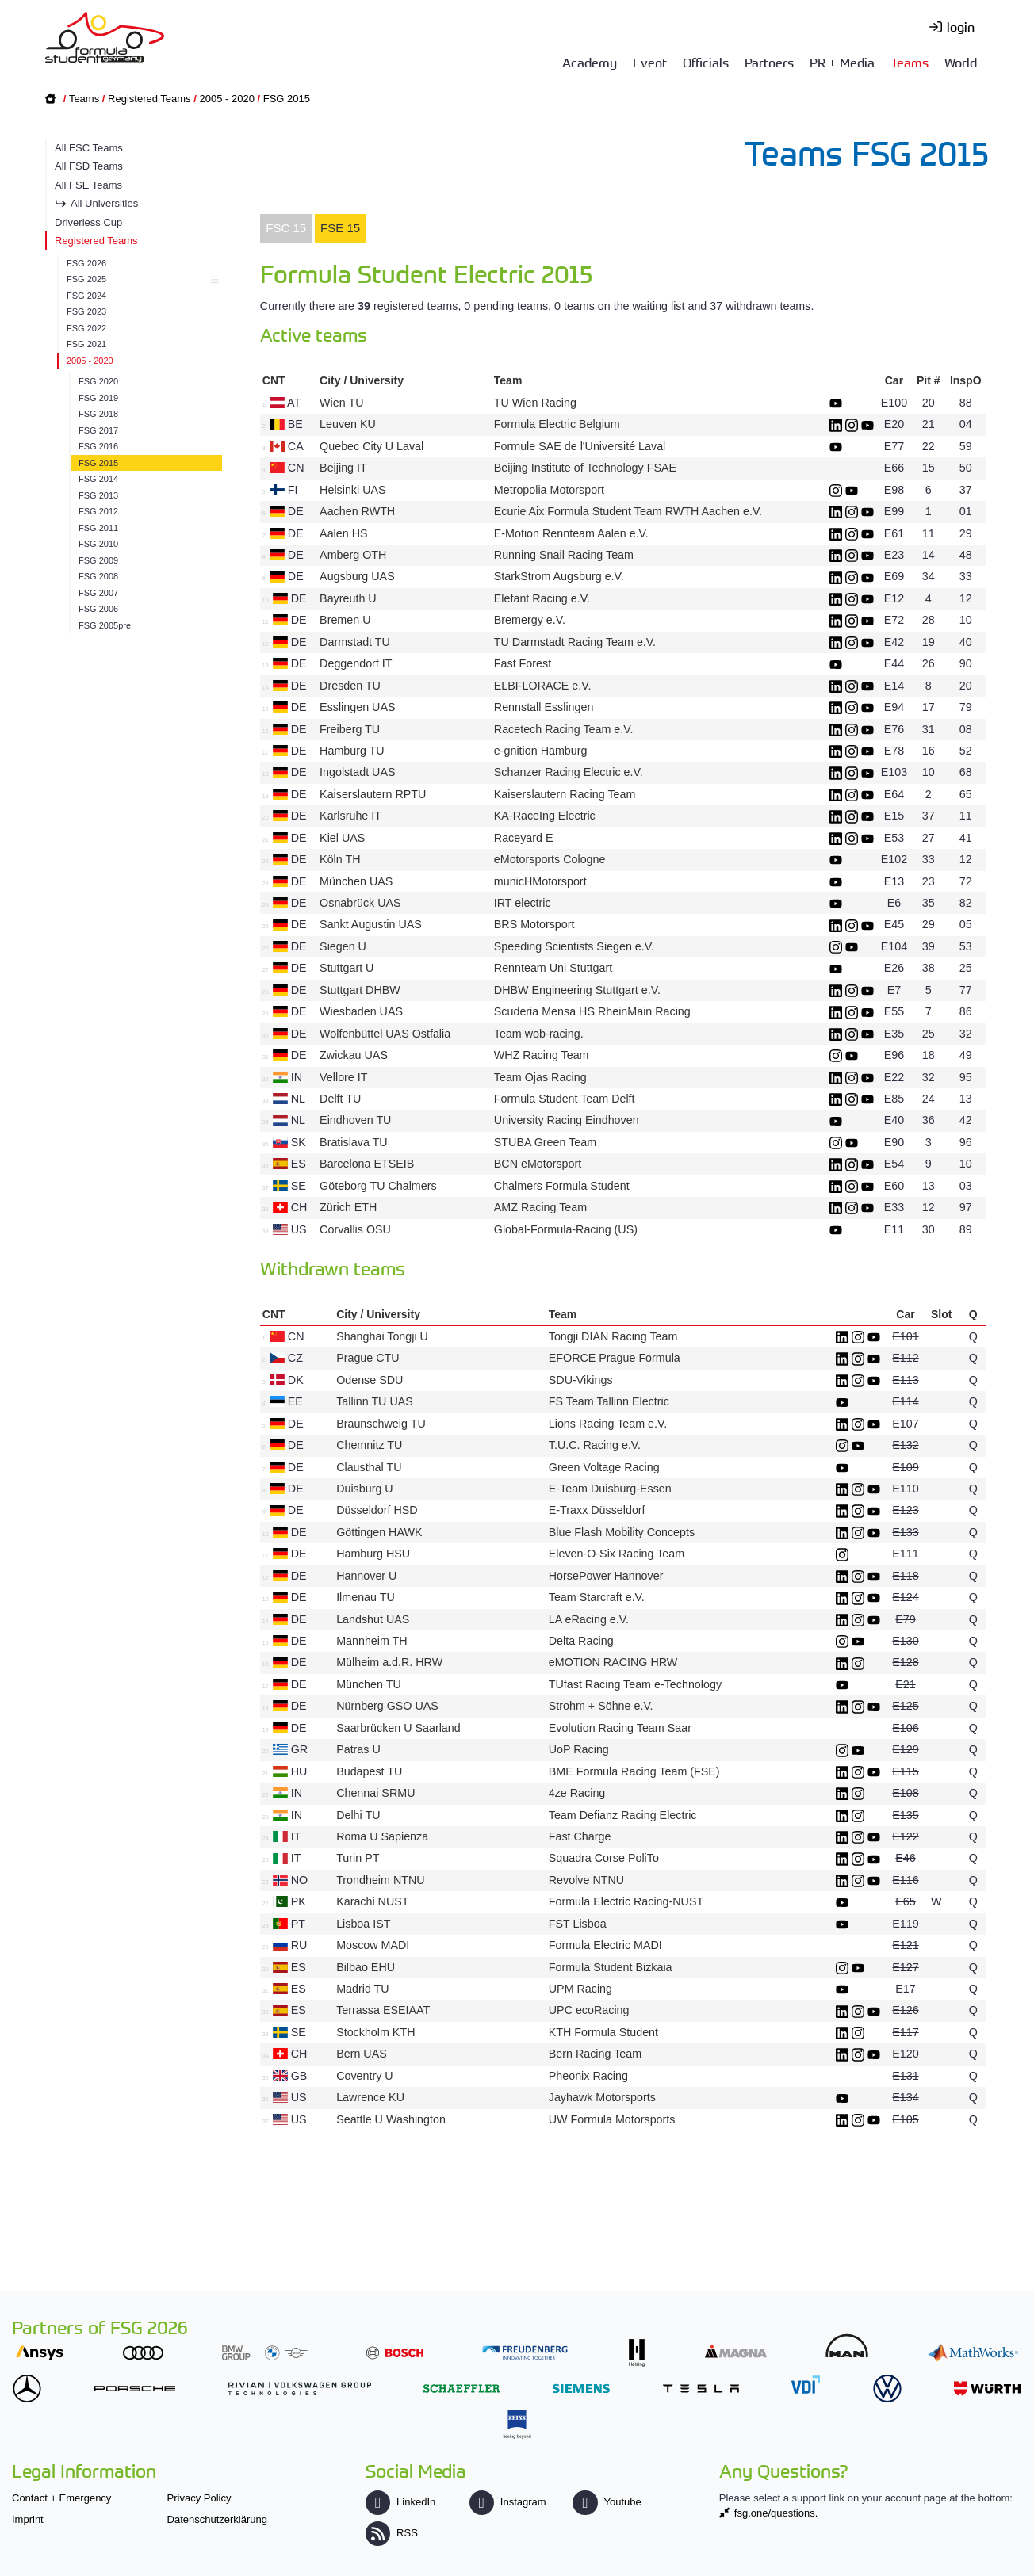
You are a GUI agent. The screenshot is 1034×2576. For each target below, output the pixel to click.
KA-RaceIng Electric (545, 815)
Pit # (928, 380)
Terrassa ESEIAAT (383, 2010)
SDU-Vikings (581, 1380)
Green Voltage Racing (604, 1467)
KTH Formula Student (603, 2032)
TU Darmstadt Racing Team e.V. (575, 642)
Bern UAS (361, 2053)
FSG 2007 (98, 593)
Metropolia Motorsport (549, 489)
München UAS (356, 881)
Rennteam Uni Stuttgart (553, 967)
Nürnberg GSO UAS (387, 1705)
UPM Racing (580, 1988)
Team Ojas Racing (540, 1077)
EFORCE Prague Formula (614, 1357)
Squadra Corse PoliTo (604, 1858)
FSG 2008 (98, 576)
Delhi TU (358, 1815)
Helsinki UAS (352, 489)
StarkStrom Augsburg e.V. (559, 576)
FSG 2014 (98, 478)
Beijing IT (343, 467)
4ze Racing (577, 1793)
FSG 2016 (98, 446)
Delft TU (340, 1098)
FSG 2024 (86, 295)
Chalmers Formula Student (562, 1185)
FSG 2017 (98, 430)
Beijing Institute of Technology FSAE (585, 467)
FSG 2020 (98, 381)
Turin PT (357, 1858)
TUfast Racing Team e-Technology (635, 1684)
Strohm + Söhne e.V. (601, 1705)
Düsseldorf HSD (377, 1510)
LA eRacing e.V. (589, 1619)
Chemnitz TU (369, 1445)
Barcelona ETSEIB (367, 1163)
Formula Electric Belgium (557, 424)
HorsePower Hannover (606, 1575)
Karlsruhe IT (350, 815)
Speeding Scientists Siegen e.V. (574, 946)
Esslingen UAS (357, 707)
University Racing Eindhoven (566, 1120)
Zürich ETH (348, 1207)
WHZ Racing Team (541, 1055)
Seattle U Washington (391, 2119)
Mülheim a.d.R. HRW (389, 1662)
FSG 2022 (86, 328)
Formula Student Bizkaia (610, 1967)
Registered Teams (149, 99)
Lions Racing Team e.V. (608, 1423)
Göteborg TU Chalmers (378, 1185)
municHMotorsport (540, 881)
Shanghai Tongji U (382, 1336)
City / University (362, 380)
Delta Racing (581, 1640)
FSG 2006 (98, 608)
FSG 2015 (286, 99)
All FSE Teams (88, 185)
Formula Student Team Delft (564, 1098)
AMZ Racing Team (540, 1207)
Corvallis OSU (355, 1229)
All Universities (104, 203)
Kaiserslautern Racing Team (565, 794)
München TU (368, 1684)
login (961, 26)
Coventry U (364, 2076)
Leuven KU (348, 424)
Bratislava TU (354, 1142)
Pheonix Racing (588, 2076)
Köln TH (340, 859)
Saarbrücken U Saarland (398, 1728)
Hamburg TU (352, 750)
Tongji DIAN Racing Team (613, 1336)
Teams (909, 62)
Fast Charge (580, 1836)
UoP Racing (579, 1749)
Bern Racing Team (595, 2053)
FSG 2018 (98, 414)
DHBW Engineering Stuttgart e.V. (577, 990)
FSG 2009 (98, 560)
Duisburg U (364, 1488)
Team (508, 380)
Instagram (507, 2502)
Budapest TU (369, 1771)
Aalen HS (343, 533)
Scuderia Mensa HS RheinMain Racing (592, 1011)
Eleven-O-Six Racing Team (616, 1553)
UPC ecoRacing (589, 2010)
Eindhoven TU (355, 1120)
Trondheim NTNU (380, 1880)
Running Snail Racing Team (564, 554)
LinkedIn (400, 2502)
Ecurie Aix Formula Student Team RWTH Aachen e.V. (628, 511)
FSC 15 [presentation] (286, 228)
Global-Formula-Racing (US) (566, 1229)
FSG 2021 (86, 344)
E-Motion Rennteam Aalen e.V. (571, 533)
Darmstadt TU (355, 642)
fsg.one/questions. (776, 2513)
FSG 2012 (98, 511)
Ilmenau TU (365, 1597)
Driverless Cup (88, 222)
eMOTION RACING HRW (613, 1662)
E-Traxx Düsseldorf (597, 1510)
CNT (273, 380)
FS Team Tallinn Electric (609, 1401)
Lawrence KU (370, 2097)
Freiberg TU (350, 729)
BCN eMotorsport (537, 1163)
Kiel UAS (342, 837)
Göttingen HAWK (379, 1532)
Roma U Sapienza (382, 1836)
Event (650, 62)
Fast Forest (522, 663)
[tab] (286, 229)
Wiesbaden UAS (361, 1011)
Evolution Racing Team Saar (620, 1728)
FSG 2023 (86, 311)
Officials (706, 62)
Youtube (607, 2502)
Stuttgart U (346, 967)
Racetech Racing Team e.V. (564, 729)
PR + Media (842, 62)
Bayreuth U (348, 598)
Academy (589, 62)
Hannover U (366, 1575)
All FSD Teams (89, 166)
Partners (769, 62)
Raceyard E (523, 837)
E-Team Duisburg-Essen (610, 1488)
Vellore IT (343, 1077)
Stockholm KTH (375, 2032)
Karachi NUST (372, 1901)
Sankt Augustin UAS (371, 924)
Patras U (358, 1749)
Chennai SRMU (375, 1793)
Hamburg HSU (373, 1553)
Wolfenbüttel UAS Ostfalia (385, 1033)
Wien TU (341, 402)
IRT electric (522, 902)
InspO (966, 380)
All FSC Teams (89, 148)
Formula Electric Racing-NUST (626, 1901)
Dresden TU (350, 685)
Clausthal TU (368, 1467)
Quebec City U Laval (371, 446)
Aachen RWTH (357, 511)
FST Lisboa (578, 1923)
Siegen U (343, 946)
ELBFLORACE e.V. (543, 685)
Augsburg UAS (357, 576)
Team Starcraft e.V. (597, 1597)
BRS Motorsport (536, 924)
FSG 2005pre (105, 625)
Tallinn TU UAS (374, 1401)
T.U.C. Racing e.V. (595, 1445)
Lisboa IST (363, 1923)
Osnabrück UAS (360, 902)
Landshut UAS (372, 1619)
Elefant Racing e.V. (542, 598)
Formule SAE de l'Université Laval (579, 446)
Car (894, 380)
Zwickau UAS (354, 1055)
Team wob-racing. (539, 1033)
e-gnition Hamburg (541, 750)
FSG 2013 (98, 495)
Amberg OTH (353, 554)
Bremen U (345, 619)
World (960, 62)
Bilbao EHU (365, 1967)
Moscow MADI (372, 1945)
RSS (392, 2533)
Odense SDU (369, 1380)
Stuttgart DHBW (360, 990)
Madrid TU (362, 1988)
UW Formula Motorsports (612, 2119)
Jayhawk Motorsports (602, 2097)
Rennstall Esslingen (544, 707)
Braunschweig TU (381, 1423)
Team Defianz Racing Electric (623, 1815)
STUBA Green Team (545, 1142)
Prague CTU (367, 1357)
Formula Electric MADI (605, 1945)
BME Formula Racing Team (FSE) (634, 1771)
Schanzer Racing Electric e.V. (568, 772)
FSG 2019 (98, 398)
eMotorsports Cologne (550, 859)
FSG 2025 (140, 279)
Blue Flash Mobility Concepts (622, 1532)
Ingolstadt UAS (357, 772)
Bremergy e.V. (529, 619)
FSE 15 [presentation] (340, 228)
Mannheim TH (372, 1640)
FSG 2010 (98, 543)
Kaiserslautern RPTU (373, 794)
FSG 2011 (98, 528)
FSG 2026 (86, 263)
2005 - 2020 (226, 99)
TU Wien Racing (535, 402)
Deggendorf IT (356, 663)
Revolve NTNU (586, 1880)
